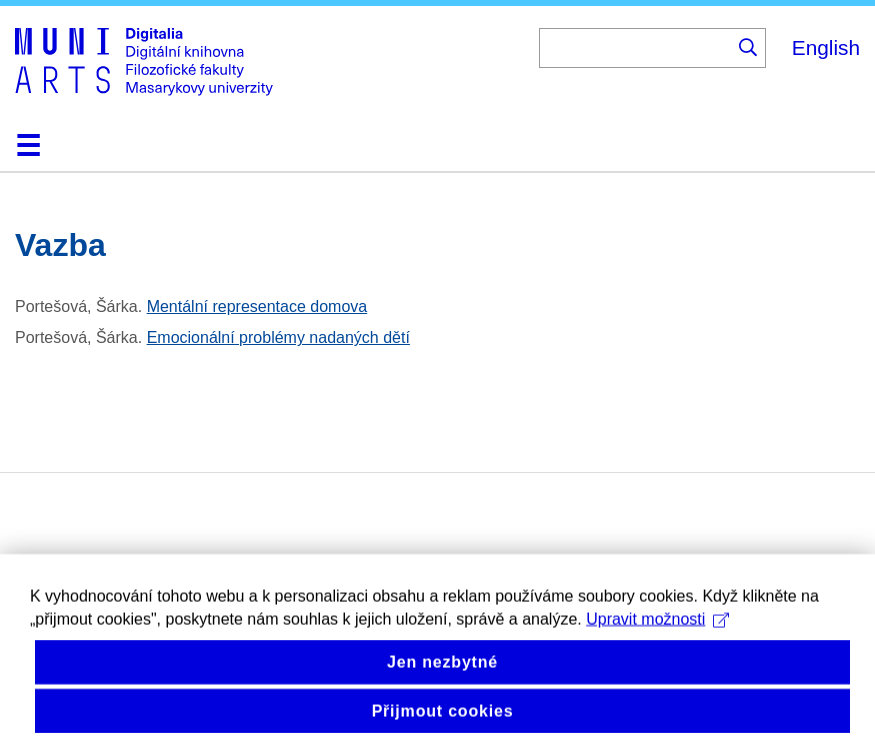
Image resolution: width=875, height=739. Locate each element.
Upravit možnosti (657, 628)
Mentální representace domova (257, 306)
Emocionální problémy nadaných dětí (278, 337)
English (826, 47)
